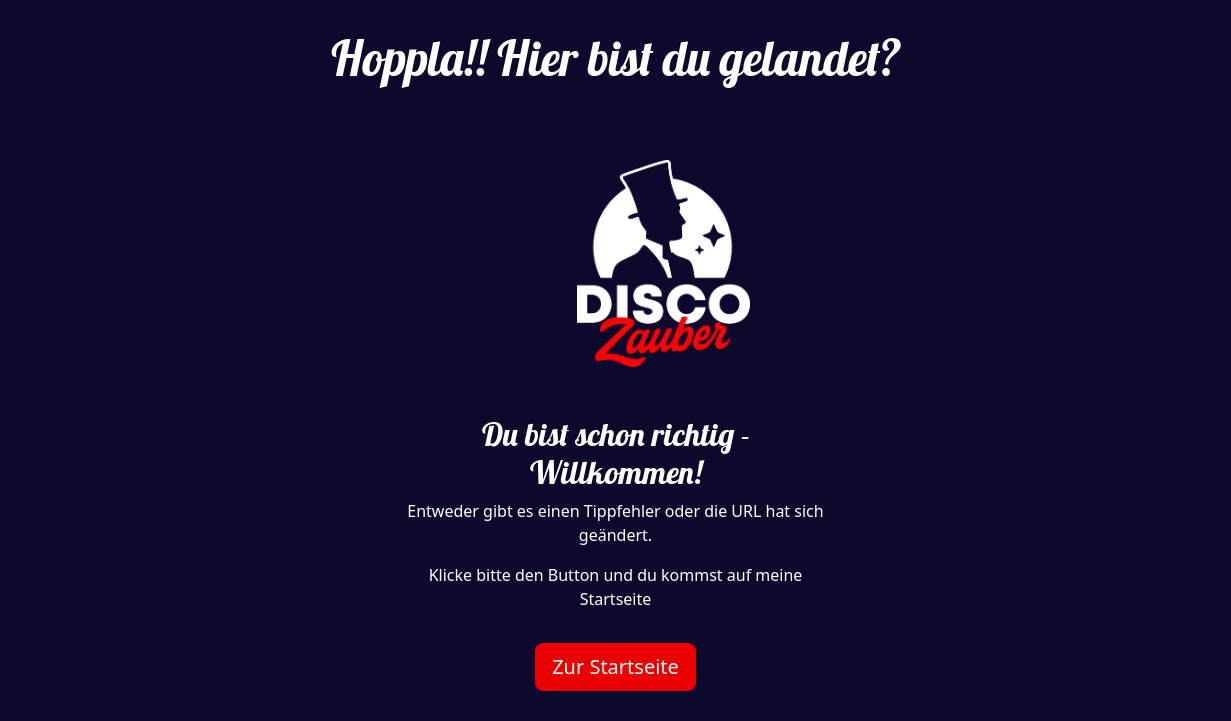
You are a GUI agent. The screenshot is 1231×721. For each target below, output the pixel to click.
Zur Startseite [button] (615, 666)
